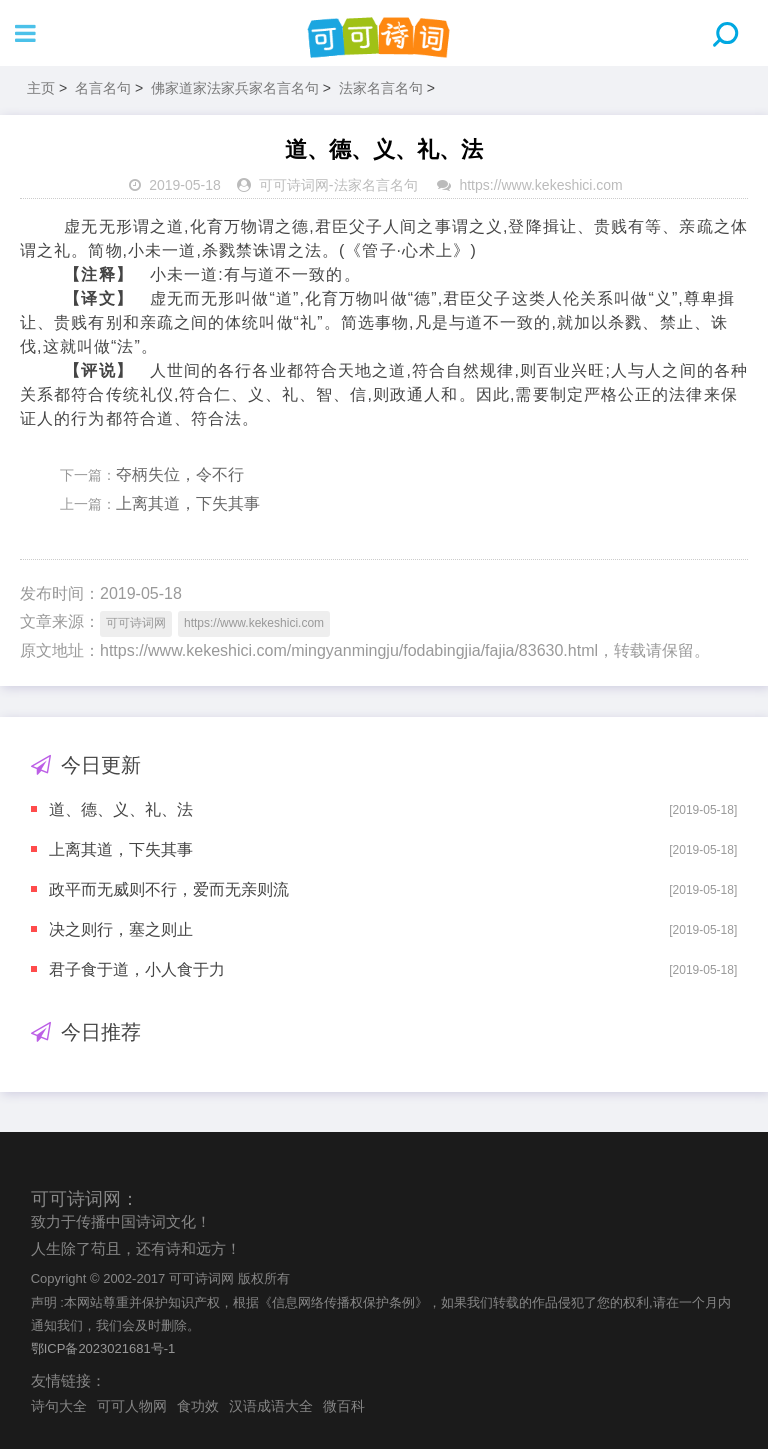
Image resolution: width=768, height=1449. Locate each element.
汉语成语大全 (271, 1406)
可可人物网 (132, 1406)
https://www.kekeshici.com (540, 185)
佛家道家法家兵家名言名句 (235, 88)
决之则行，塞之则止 (121, 929)
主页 (41, 88)
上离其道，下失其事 (188, 503)
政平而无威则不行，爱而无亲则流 (169, 889)
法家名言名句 (381, 88)
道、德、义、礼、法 (121, 809)
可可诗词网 (294, 185)
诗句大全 (59, 1406)
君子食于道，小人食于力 (137, 969)
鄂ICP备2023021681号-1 (103, 1348)
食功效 (198, 1406)
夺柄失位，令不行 (180, 474)
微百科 (344, 1406)
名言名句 (103, 88)
